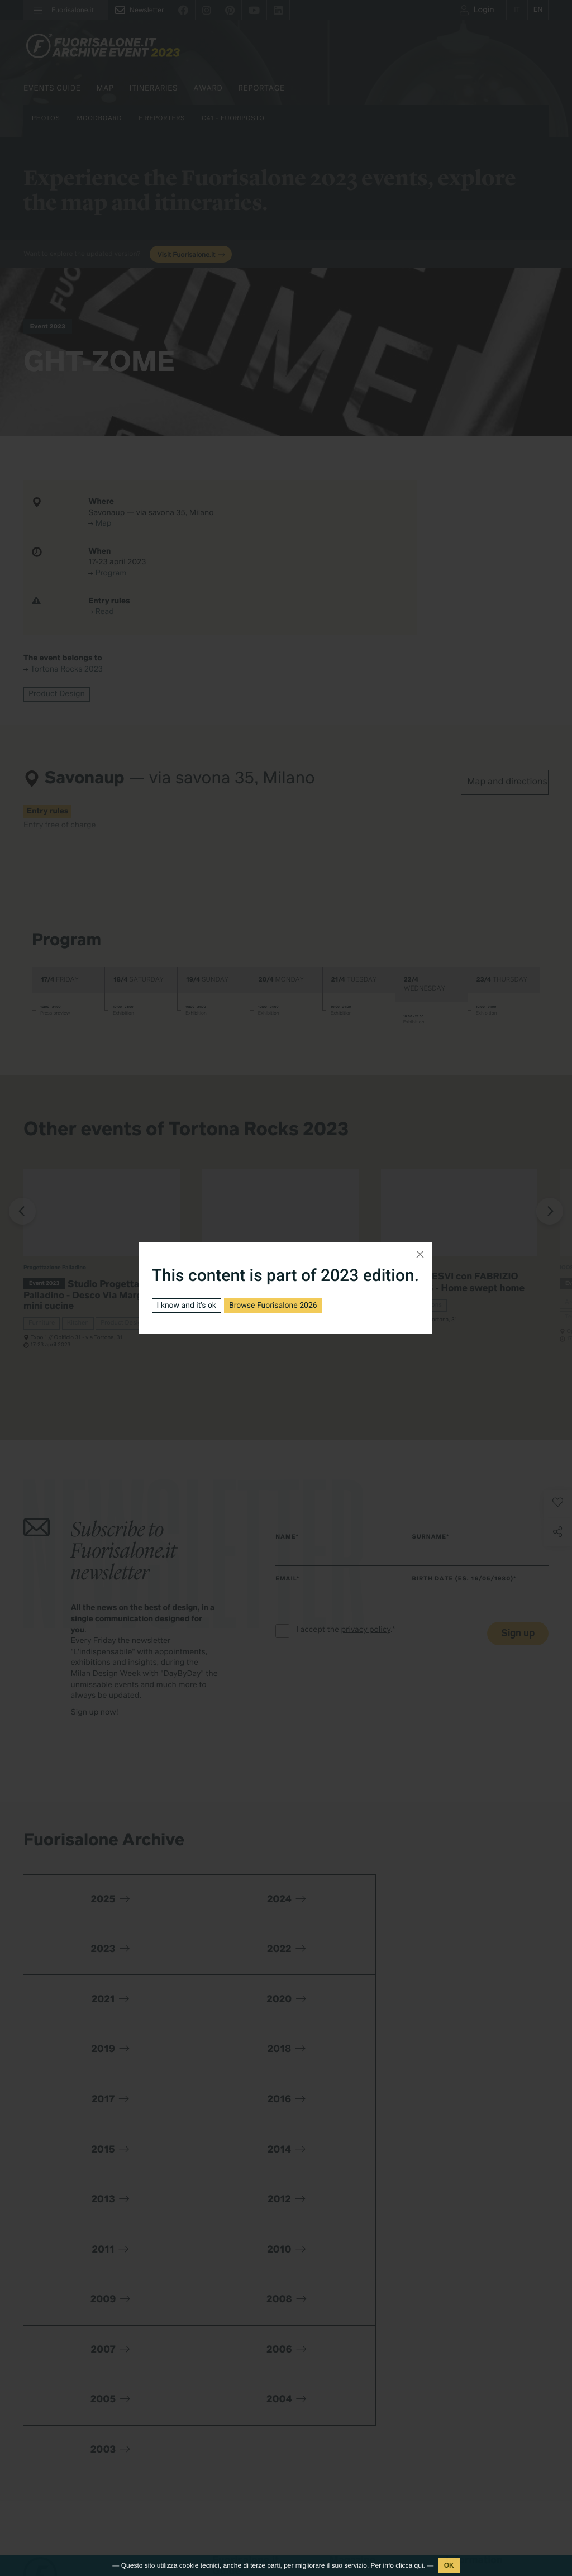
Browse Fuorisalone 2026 (273, 1305)
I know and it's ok (186, 1305)
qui (418, 2565)
